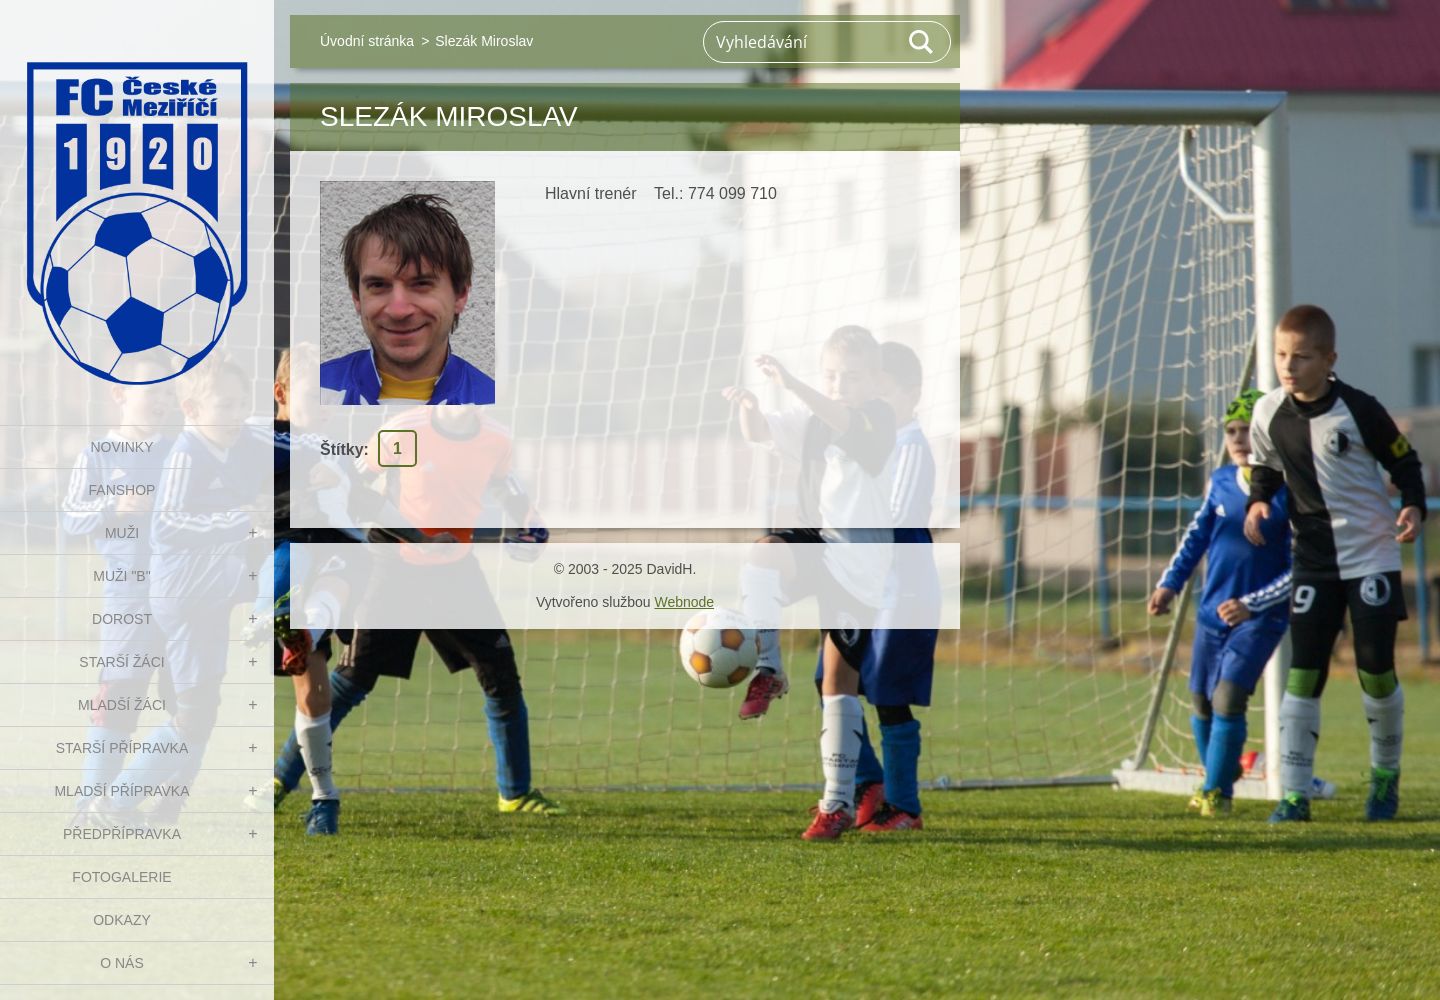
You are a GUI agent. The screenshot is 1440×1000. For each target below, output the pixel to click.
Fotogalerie (121, 877)
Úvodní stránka (367, 41)
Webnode (684, 602)
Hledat (922, 42)
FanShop (122, 490)
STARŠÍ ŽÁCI (121, 662)
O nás (122, 963)
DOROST (122, 619)
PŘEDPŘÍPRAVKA (122, 834)
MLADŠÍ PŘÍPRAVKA (121, 791)
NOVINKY (121, 447)
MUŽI (122, 533)
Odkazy (122, 920)
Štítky (342, 449)
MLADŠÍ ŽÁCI (122, 705)
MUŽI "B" (121, 576)
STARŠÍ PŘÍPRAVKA (122, 748)
